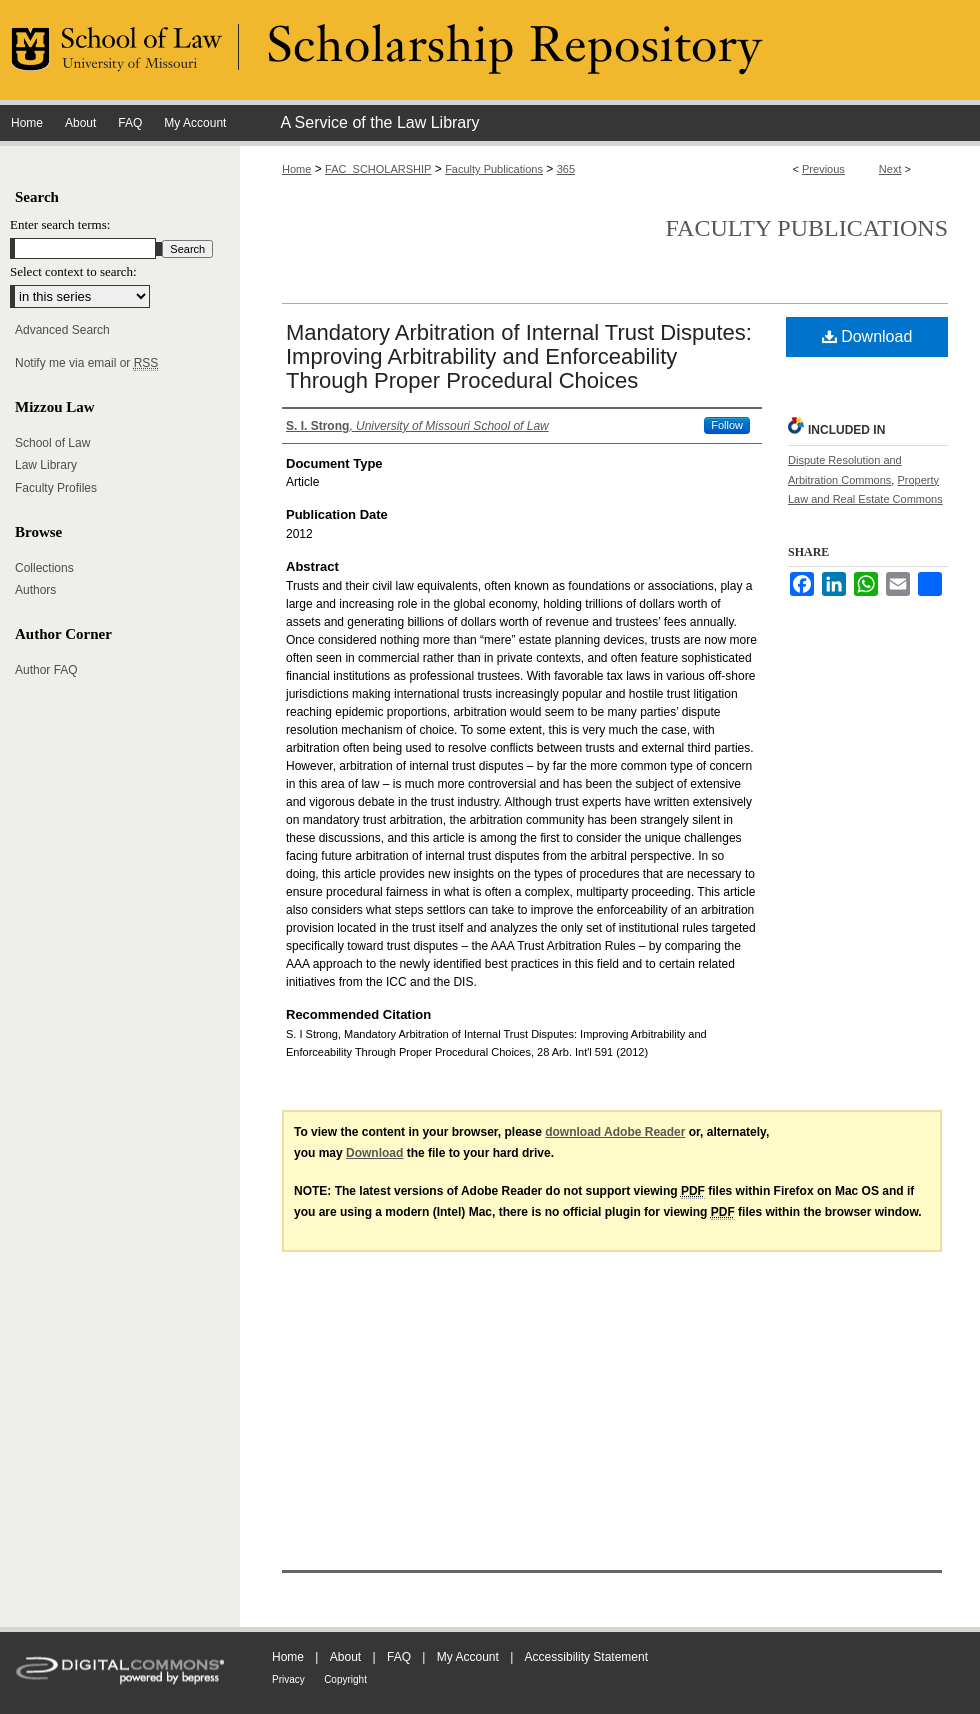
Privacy (288, 1679)
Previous (823, 169)
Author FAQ (46, 670)
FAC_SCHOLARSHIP (378, 169)
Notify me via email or (86, 363)
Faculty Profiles (56, 488)
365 (566, 169)
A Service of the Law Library (379, 122)
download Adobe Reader (615, 1132)
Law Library (46, 465)
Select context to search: (73, 271)
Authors (35, 590)
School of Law (52, 443)
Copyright (345, 1679)
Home (296, 169)
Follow (727, 425)
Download (867, 336)
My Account (468, 1657)
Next (890, 169)
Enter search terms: (60, 224)
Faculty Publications (494, 169)
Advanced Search (62, 330)
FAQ (399, 1657)
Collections (44, 568)
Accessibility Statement (586, 1657)
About (345, 1657)
